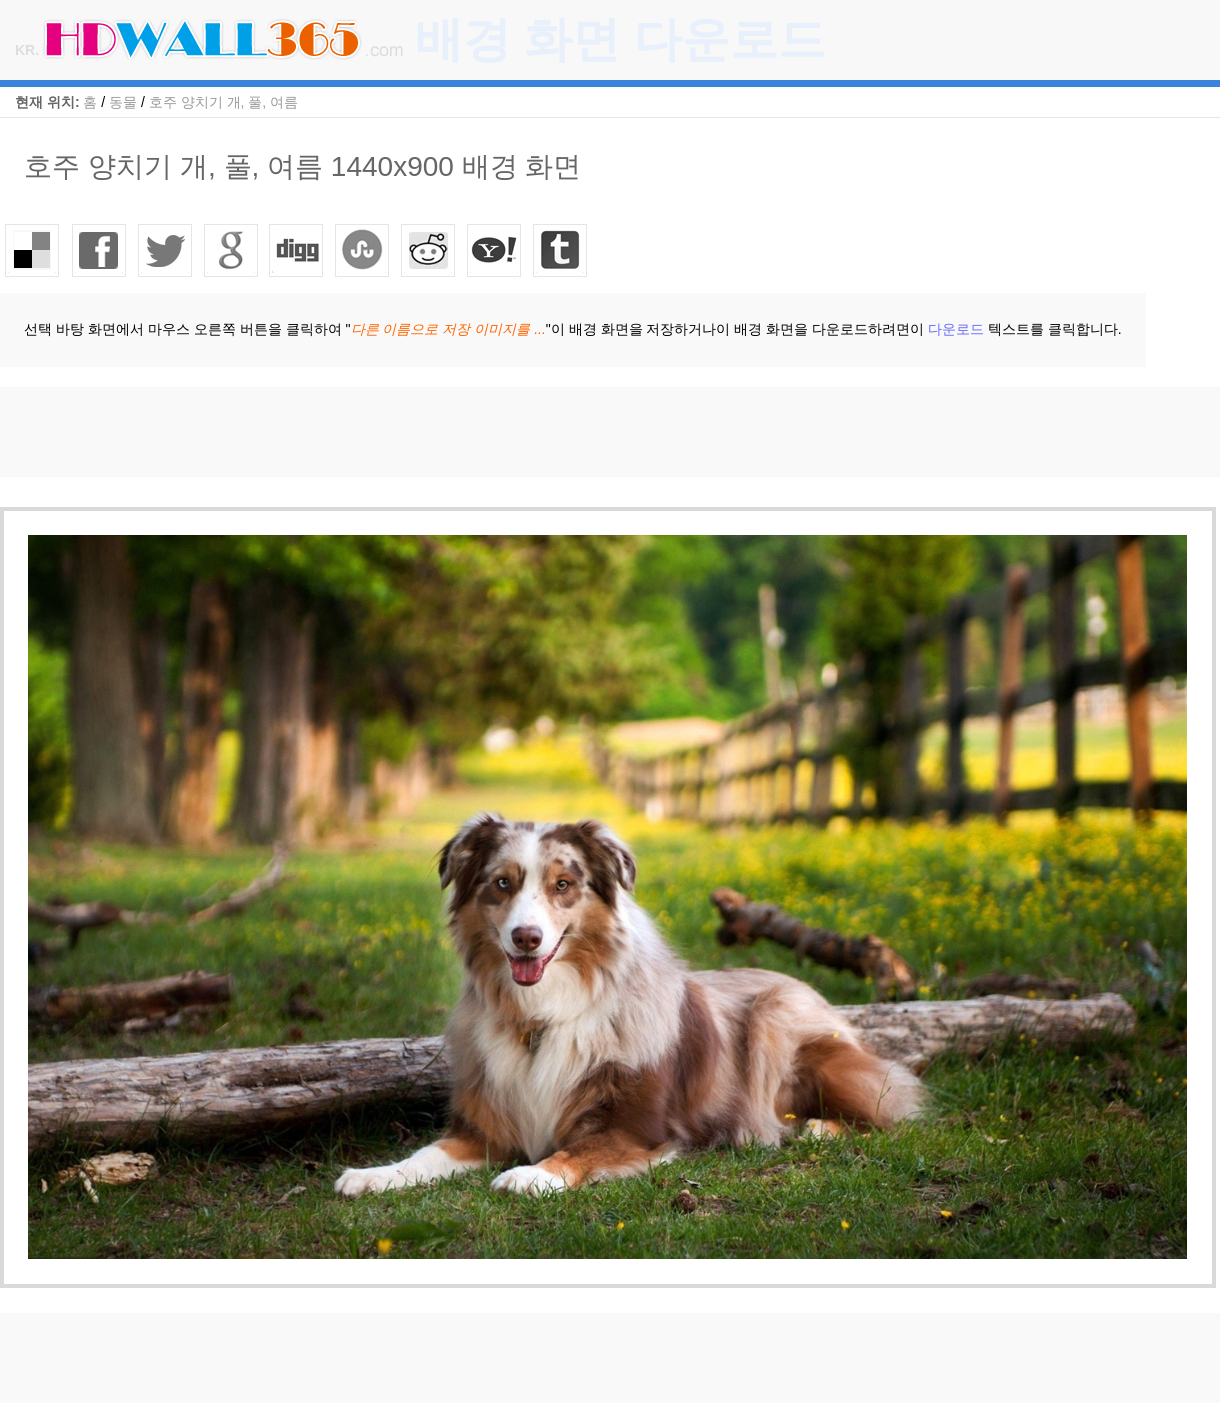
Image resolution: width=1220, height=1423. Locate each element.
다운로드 (956, 329)
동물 (123, 102)
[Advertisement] (364, 432)
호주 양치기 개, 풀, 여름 (223, 102)
